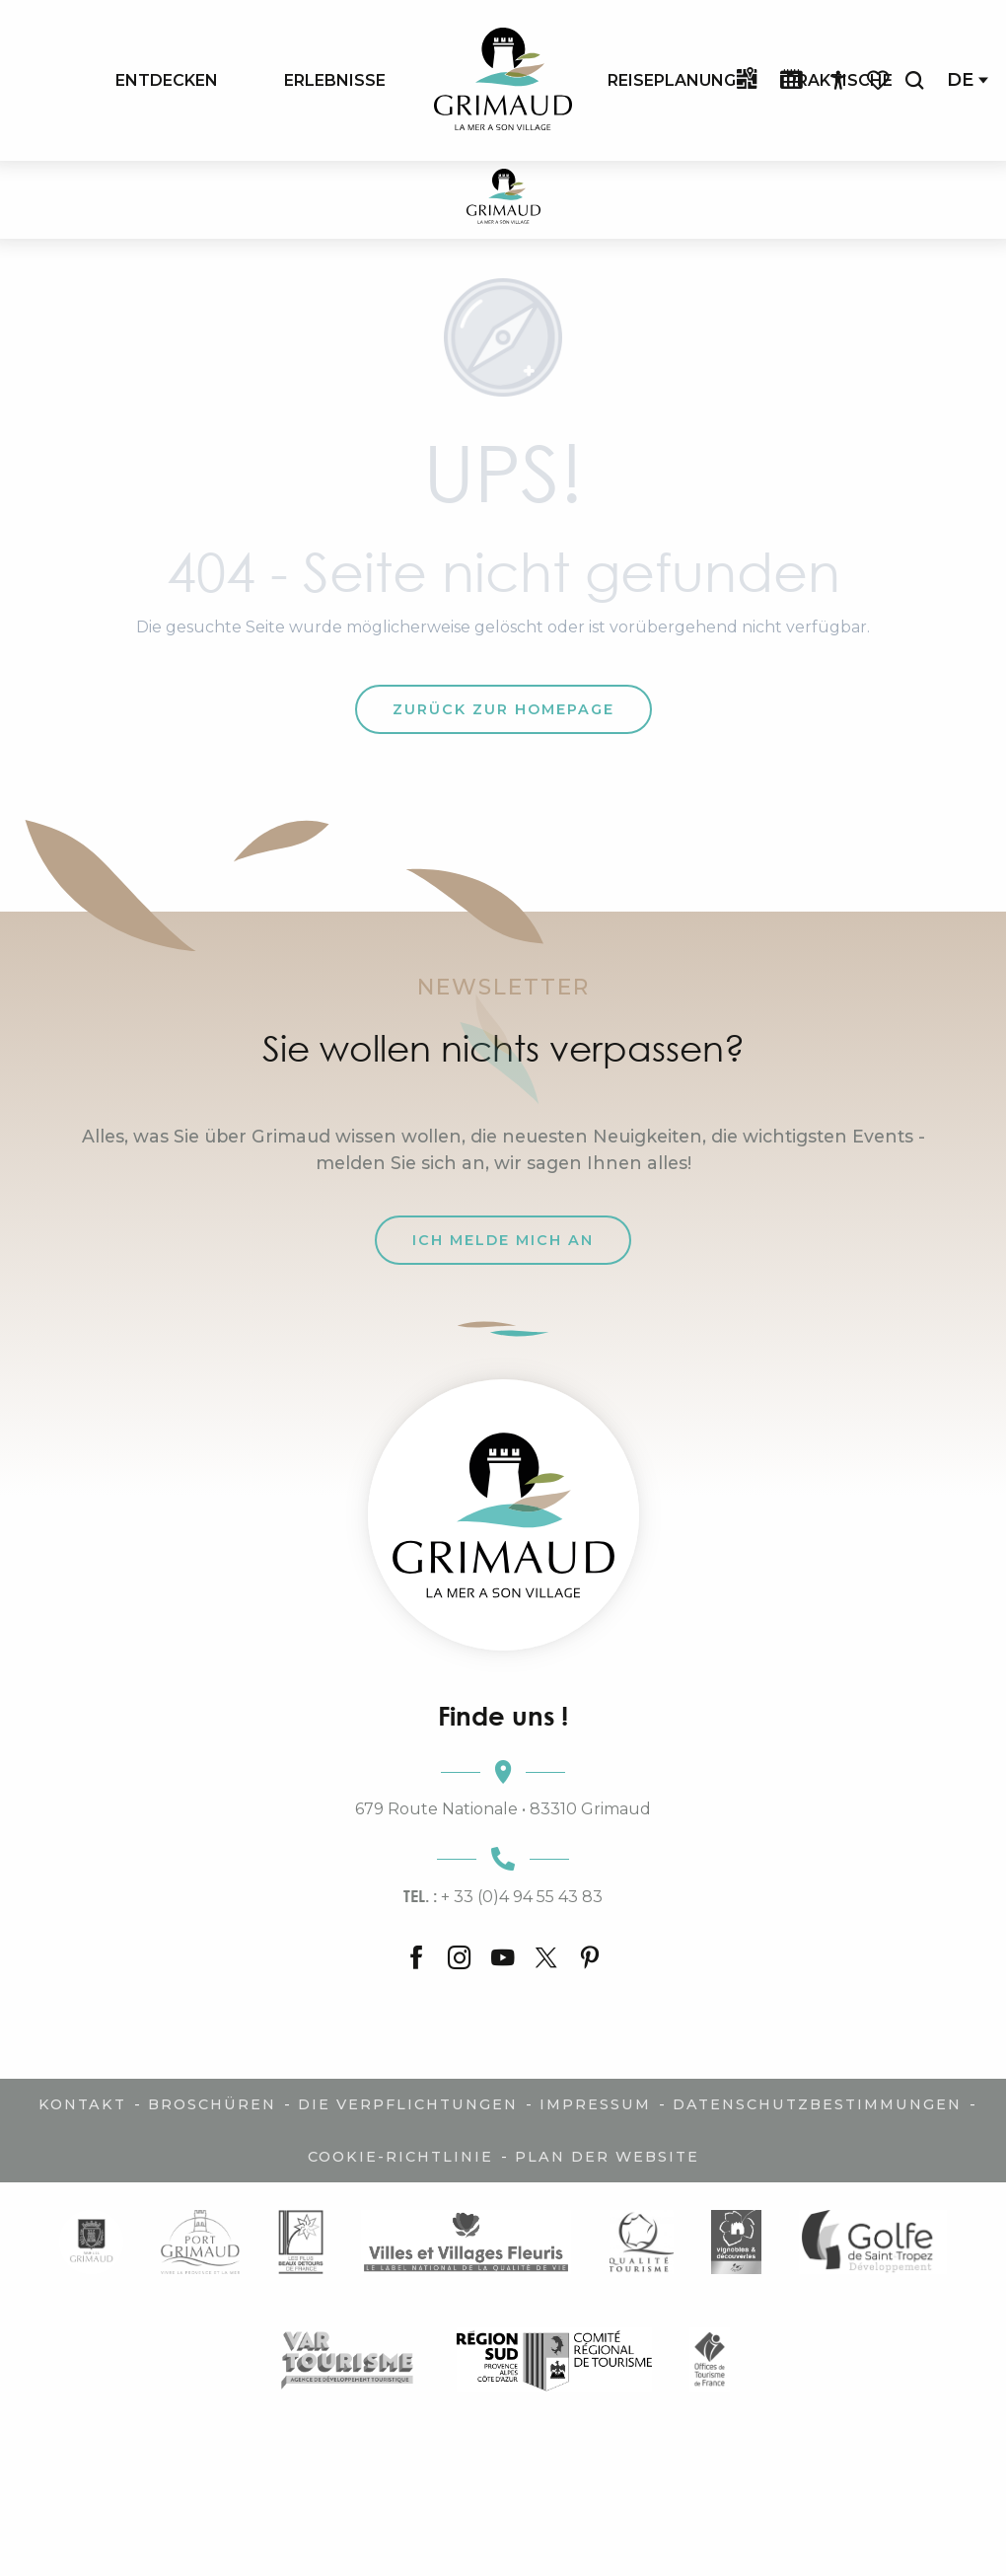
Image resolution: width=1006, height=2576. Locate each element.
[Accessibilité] (838, 81)
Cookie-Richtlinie (400, 2157)
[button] (914, 80)
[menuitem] (167, 79)
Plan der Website (607, 2157)
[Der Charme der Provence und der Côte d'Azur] (503, 200)
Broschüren (212, 2104)
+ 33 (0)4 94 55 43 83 (503, 1896)
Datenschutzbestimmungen (817, 2104)
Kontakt (82, 2104)
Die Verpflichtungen (408, 2104)
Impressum (595, 2104)
